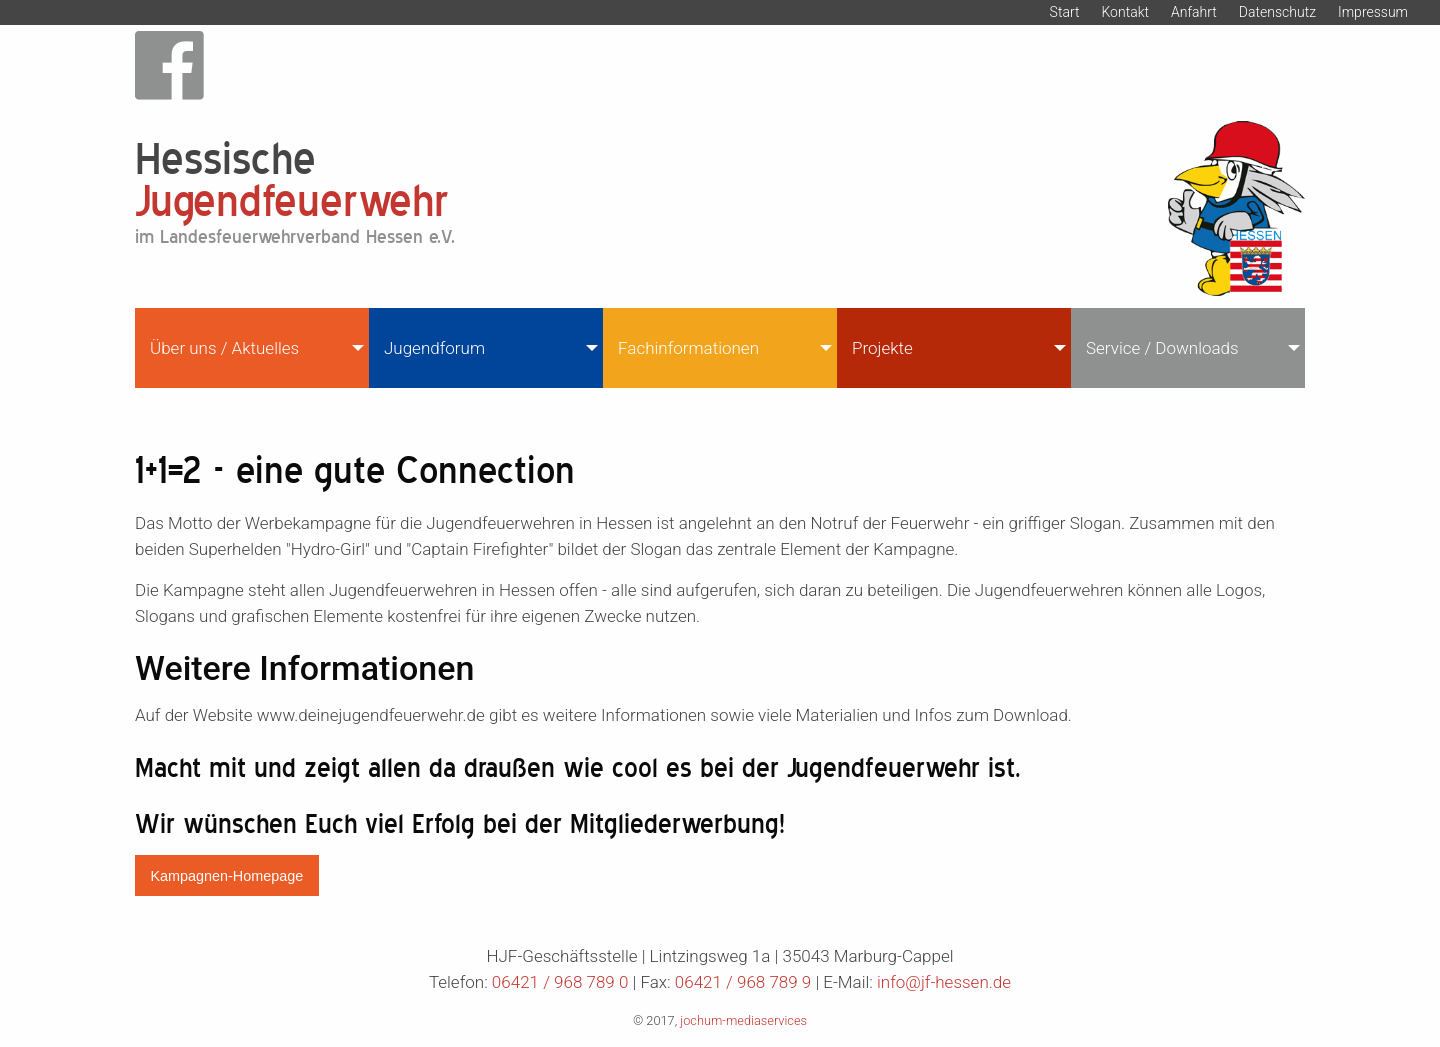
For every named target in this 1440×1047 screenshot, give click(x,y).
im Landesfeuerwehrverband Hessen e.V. (295, 236)
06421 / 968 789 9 (743, 982)
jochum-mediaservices (743, 1020)
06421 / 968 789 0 (560, 982)
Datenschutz (1277, 12)
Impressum (1373, 12)
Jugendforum (434, 348)
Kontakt (1125, 12)
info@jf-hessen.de (944, 982)
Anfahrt (1194, 12)
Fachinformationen (688, 348)
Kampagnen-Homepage (226, 876)
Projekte (882, 348)
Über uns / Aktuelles (224, 348)
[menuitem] (252, 348)
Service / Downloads (1162, 348)
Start (1065, 12)
